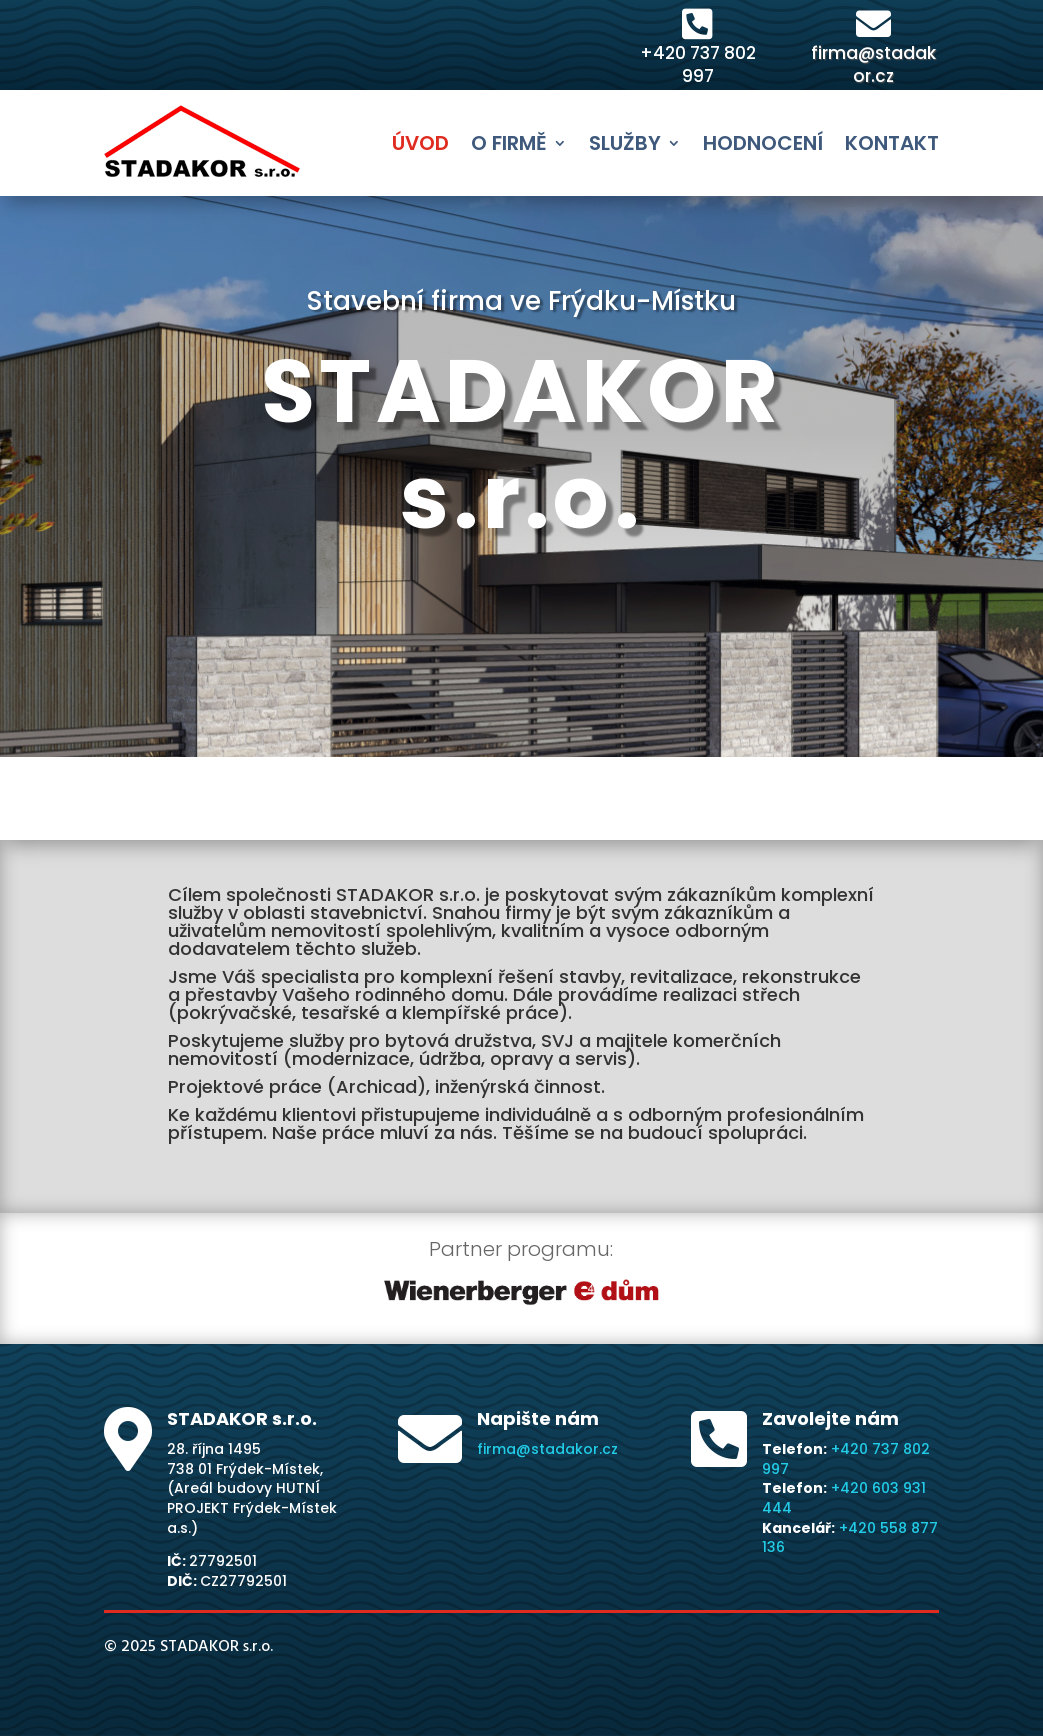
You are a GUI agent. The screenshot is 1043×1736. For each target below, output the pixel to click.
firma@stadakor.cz (873, 65)
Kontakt (892, 143)
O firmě (509, 143)
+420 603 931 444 (844, 1498)
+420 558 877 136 (850, 1538)
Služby (625, 143)
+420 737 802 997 (698, 65)
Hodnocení (763, 143)
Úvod (420, 143)
